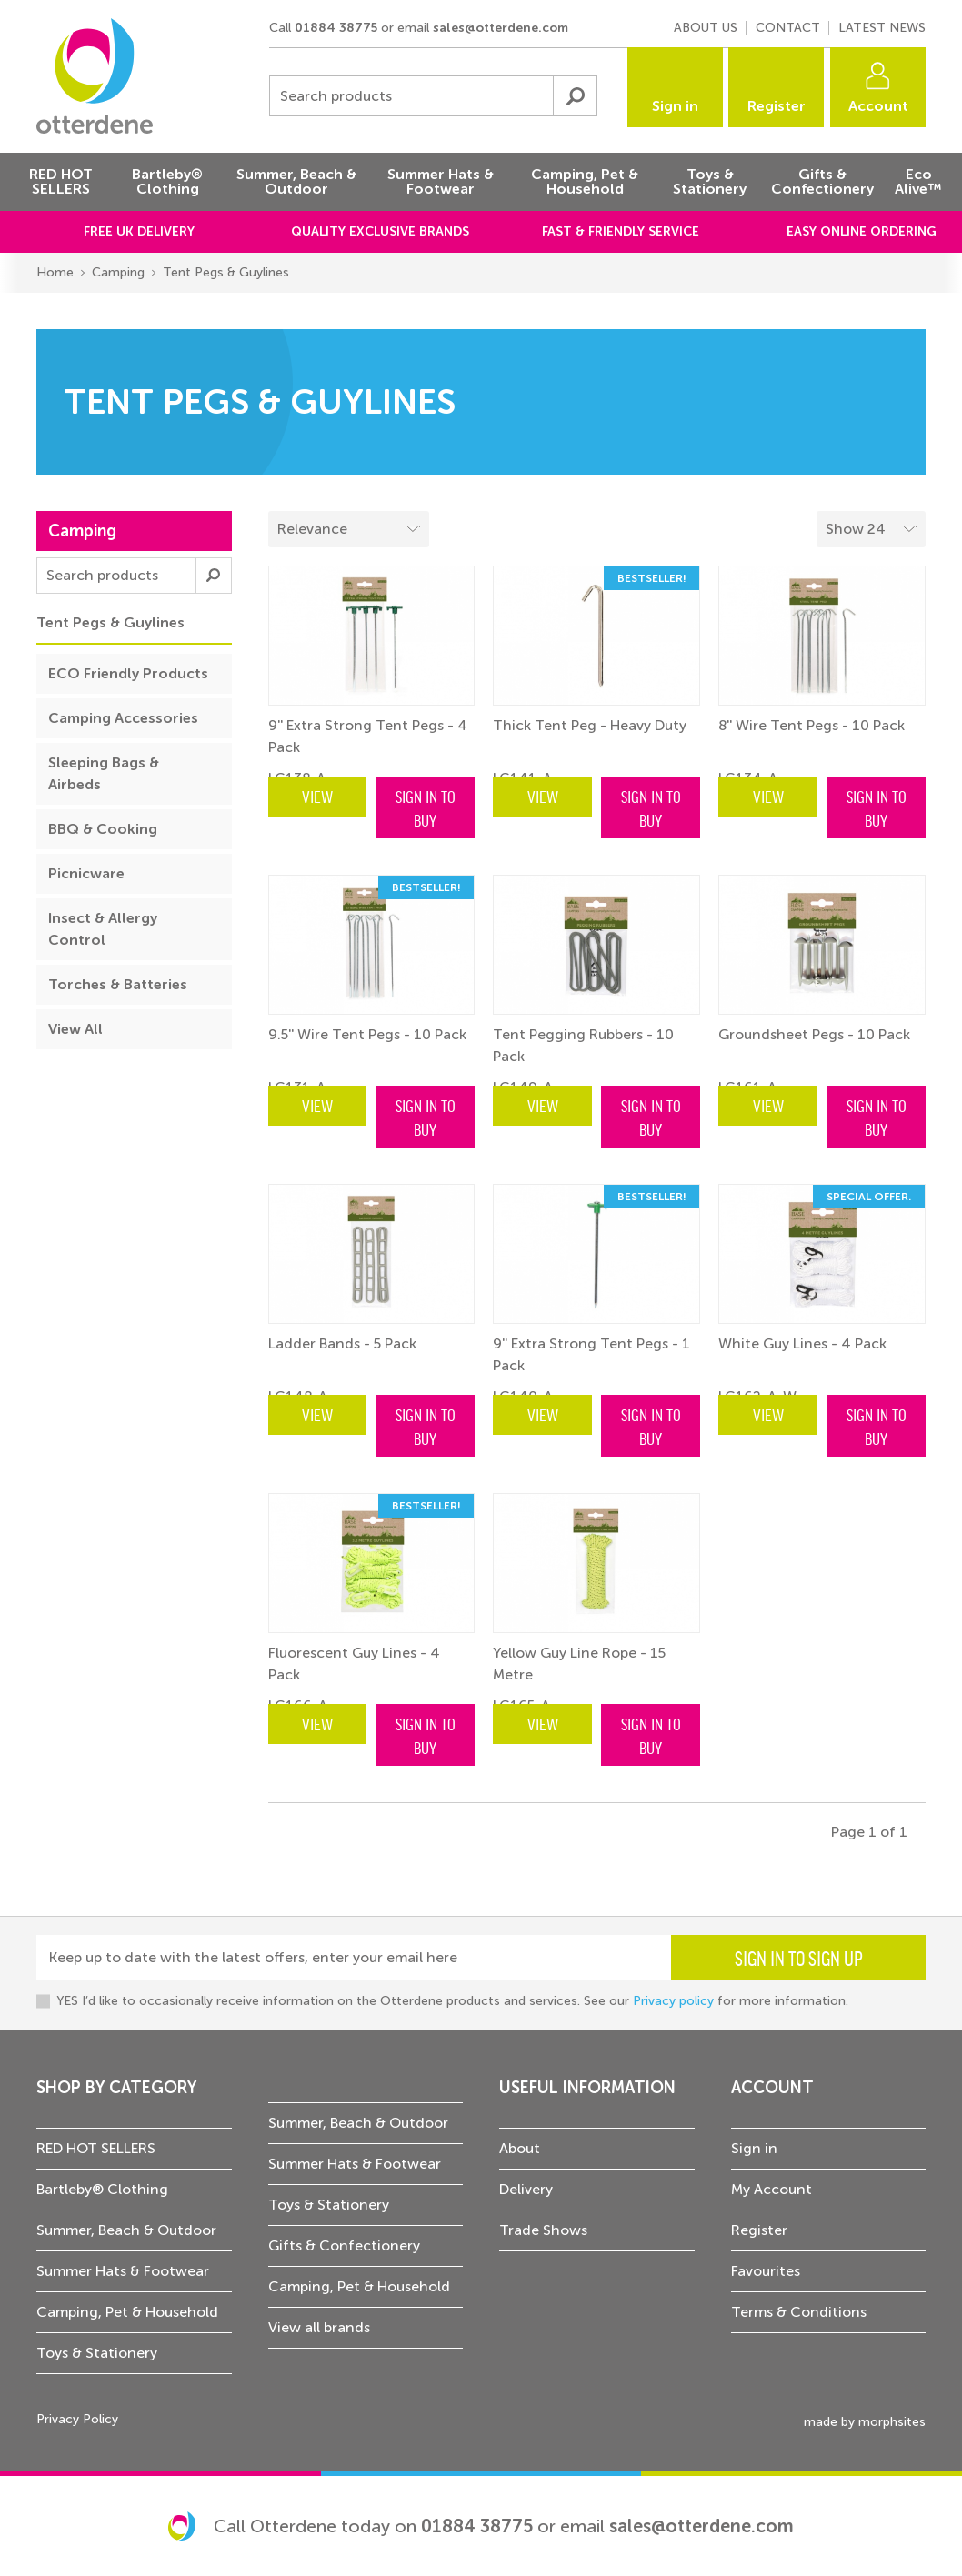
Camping (118, 272)
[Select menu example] (871, 529)
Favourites (765, 2271)
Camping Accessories (123, 718)
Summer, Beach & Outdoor (126, 2230)
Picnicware (86, 873)
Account (878, 106)
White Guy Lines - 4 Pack (802, 1343)
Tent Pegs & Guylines (226, 272)
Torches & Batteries (117, 984)
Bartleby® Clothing (102, 2189)
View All (75, 1028)
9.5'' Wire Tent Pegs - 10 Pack (367, 1034)
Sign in (675, 106)
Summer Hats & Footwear (122, 2271)
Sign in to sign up (799, 1958)
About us (705, 27)
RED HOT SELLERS (95, 2148)
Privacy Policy (77, 2419)
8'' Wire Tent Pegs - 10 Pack (811, 725)
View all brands (319, 2327)
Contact (788, 27)
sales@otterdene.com (500, 27)
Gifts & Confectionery (344, 2245)
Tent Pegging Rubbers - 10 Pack (583, 1045)
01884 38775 (336, 27)
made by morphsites (865, 2422)
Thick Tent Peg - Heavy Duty (589, 725)
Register (776, 106)
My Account (771, 2189)
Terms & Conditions (799, 2311)
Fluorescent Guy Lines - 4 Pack (354, 1663)
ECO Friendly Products (128, 673)
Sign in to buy (426, 807)
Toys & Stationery (96, 2352)
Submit (574, 95)
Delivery (526, 2189)
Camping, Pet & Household (127, 2311)
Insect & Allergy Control (102, 928)
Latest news (882, 27)
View (317, 796)
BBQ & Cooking (102, 828)
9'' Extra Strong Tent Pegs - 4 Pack (367, 736)
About (519, 2148)
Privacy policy (673, 2001)
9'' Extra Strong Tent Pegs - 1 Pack (591, 1354)
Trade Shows (543, 2230)
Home (55, 272)
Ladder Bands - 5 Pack (342, 1343)
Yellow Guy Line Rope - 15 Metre (579, 1663)
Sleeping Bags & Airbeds (103, 773)
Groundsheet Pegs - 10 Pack (814, 1034)
